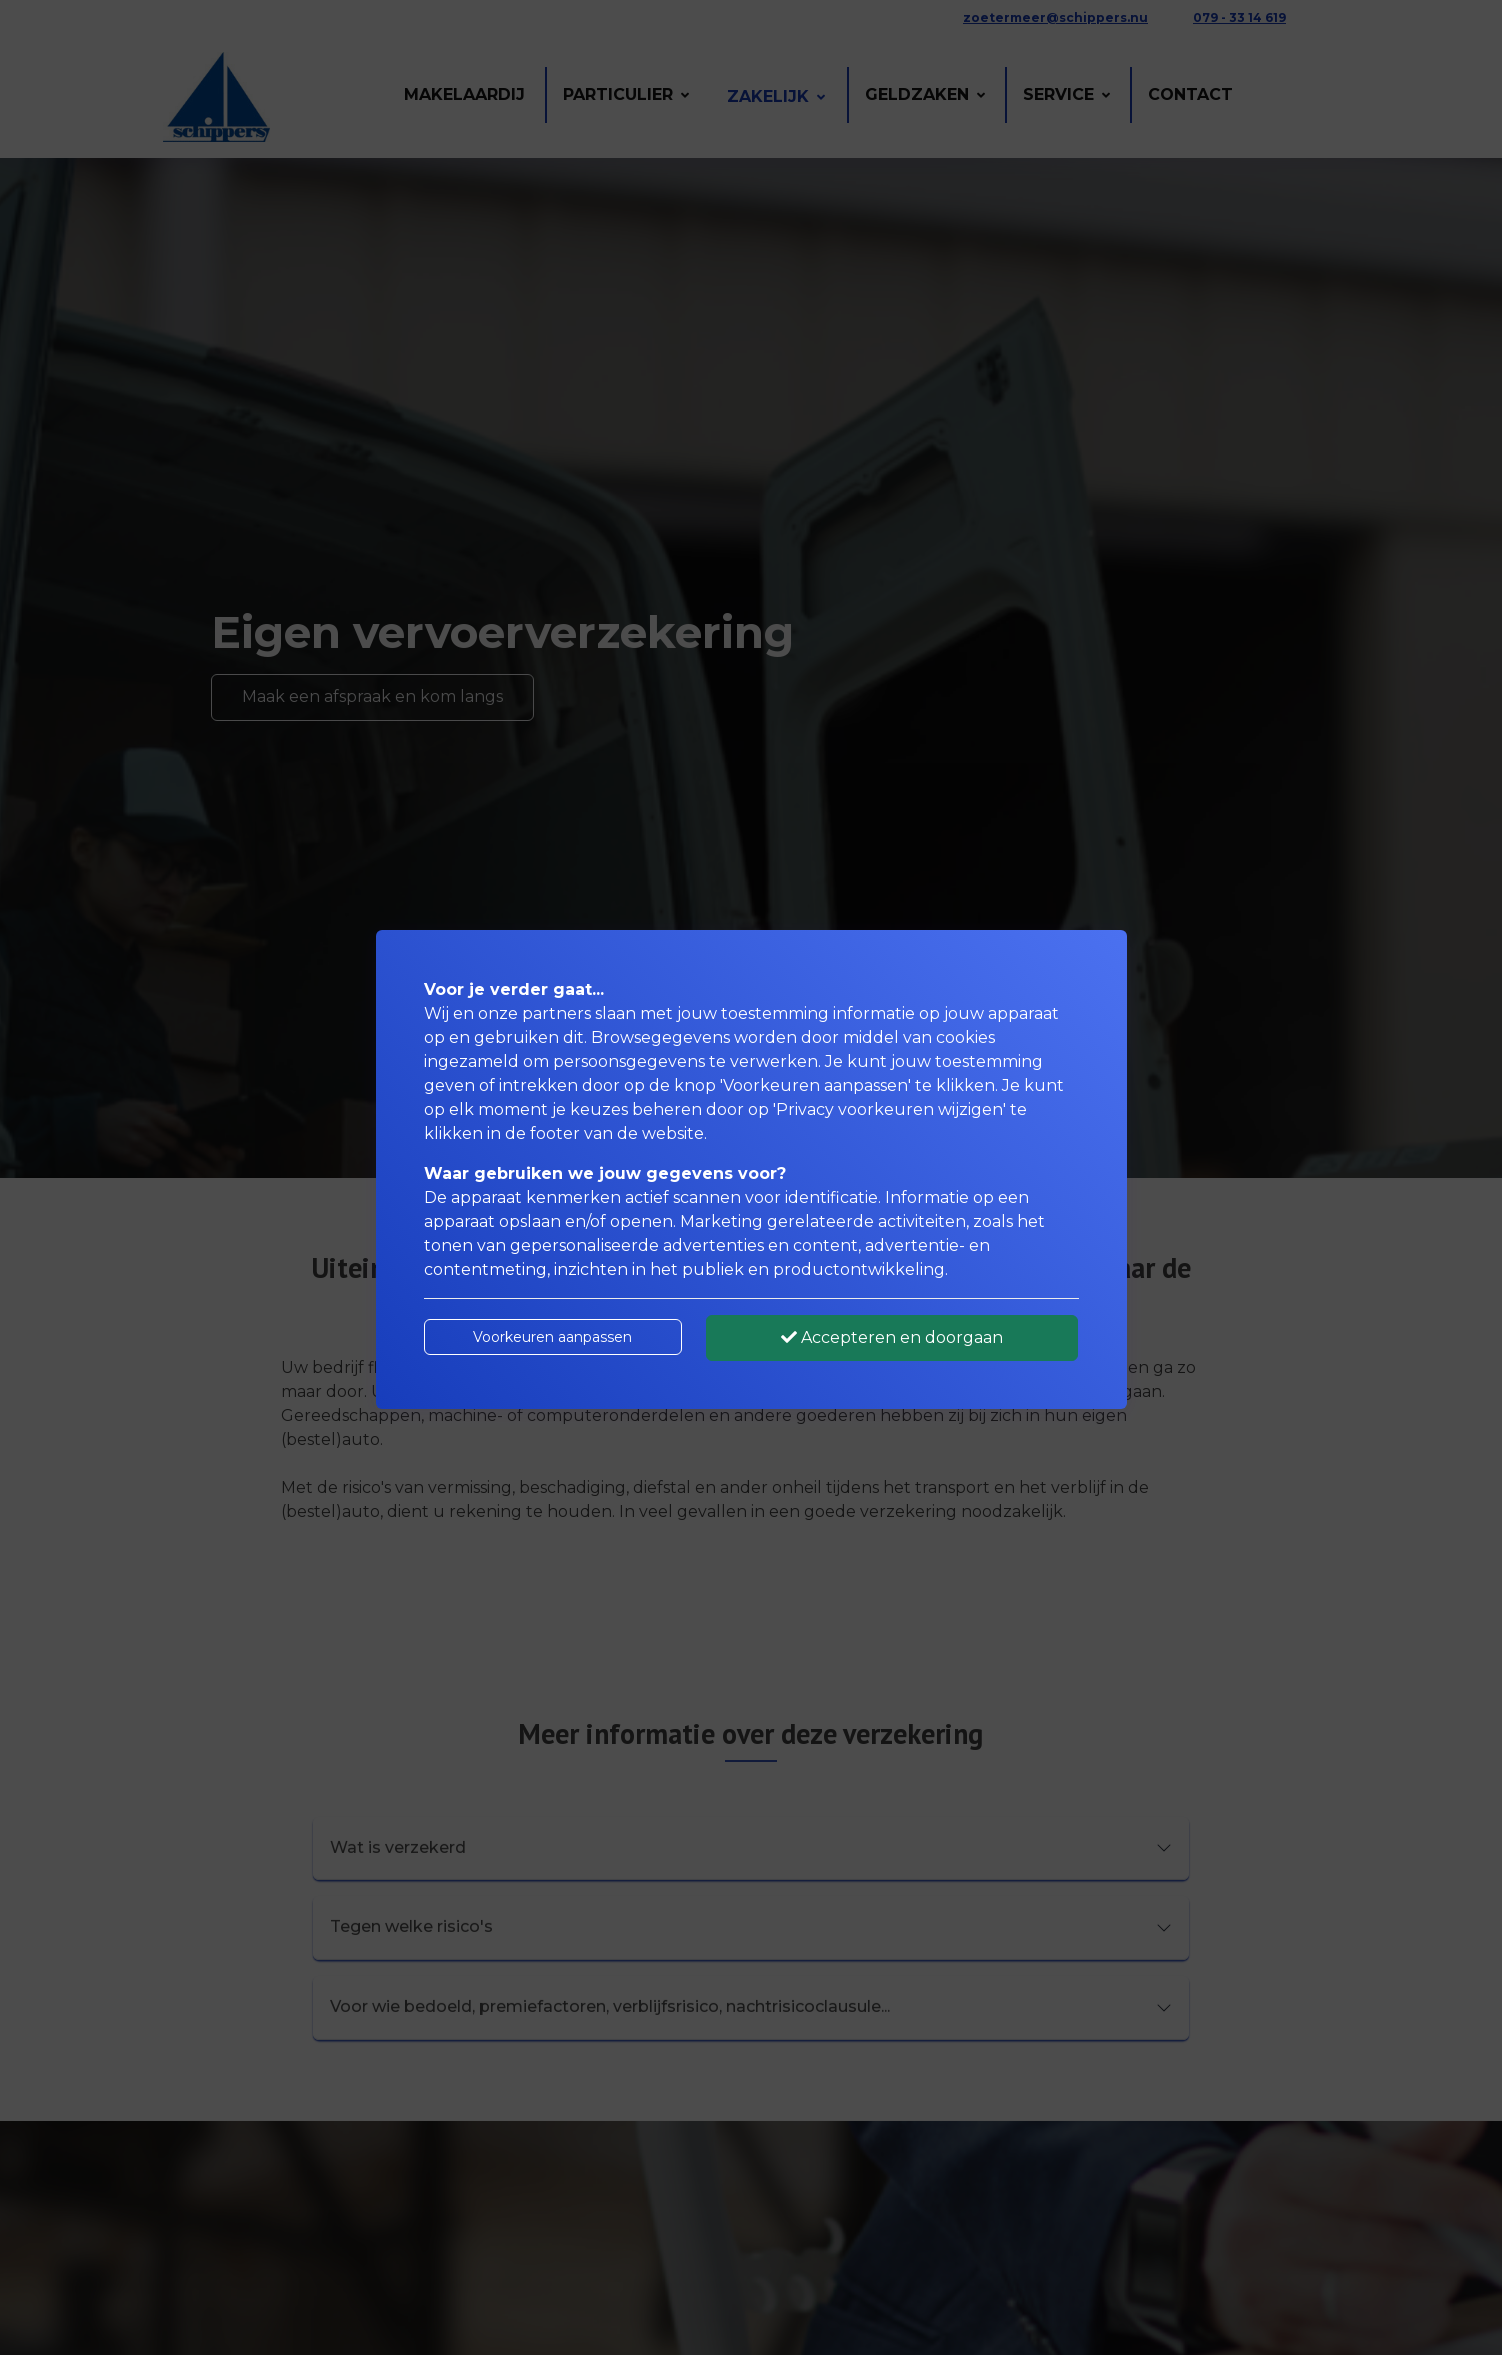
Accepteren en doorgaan (892, 1337)
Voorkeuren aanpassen (552, 1337)
